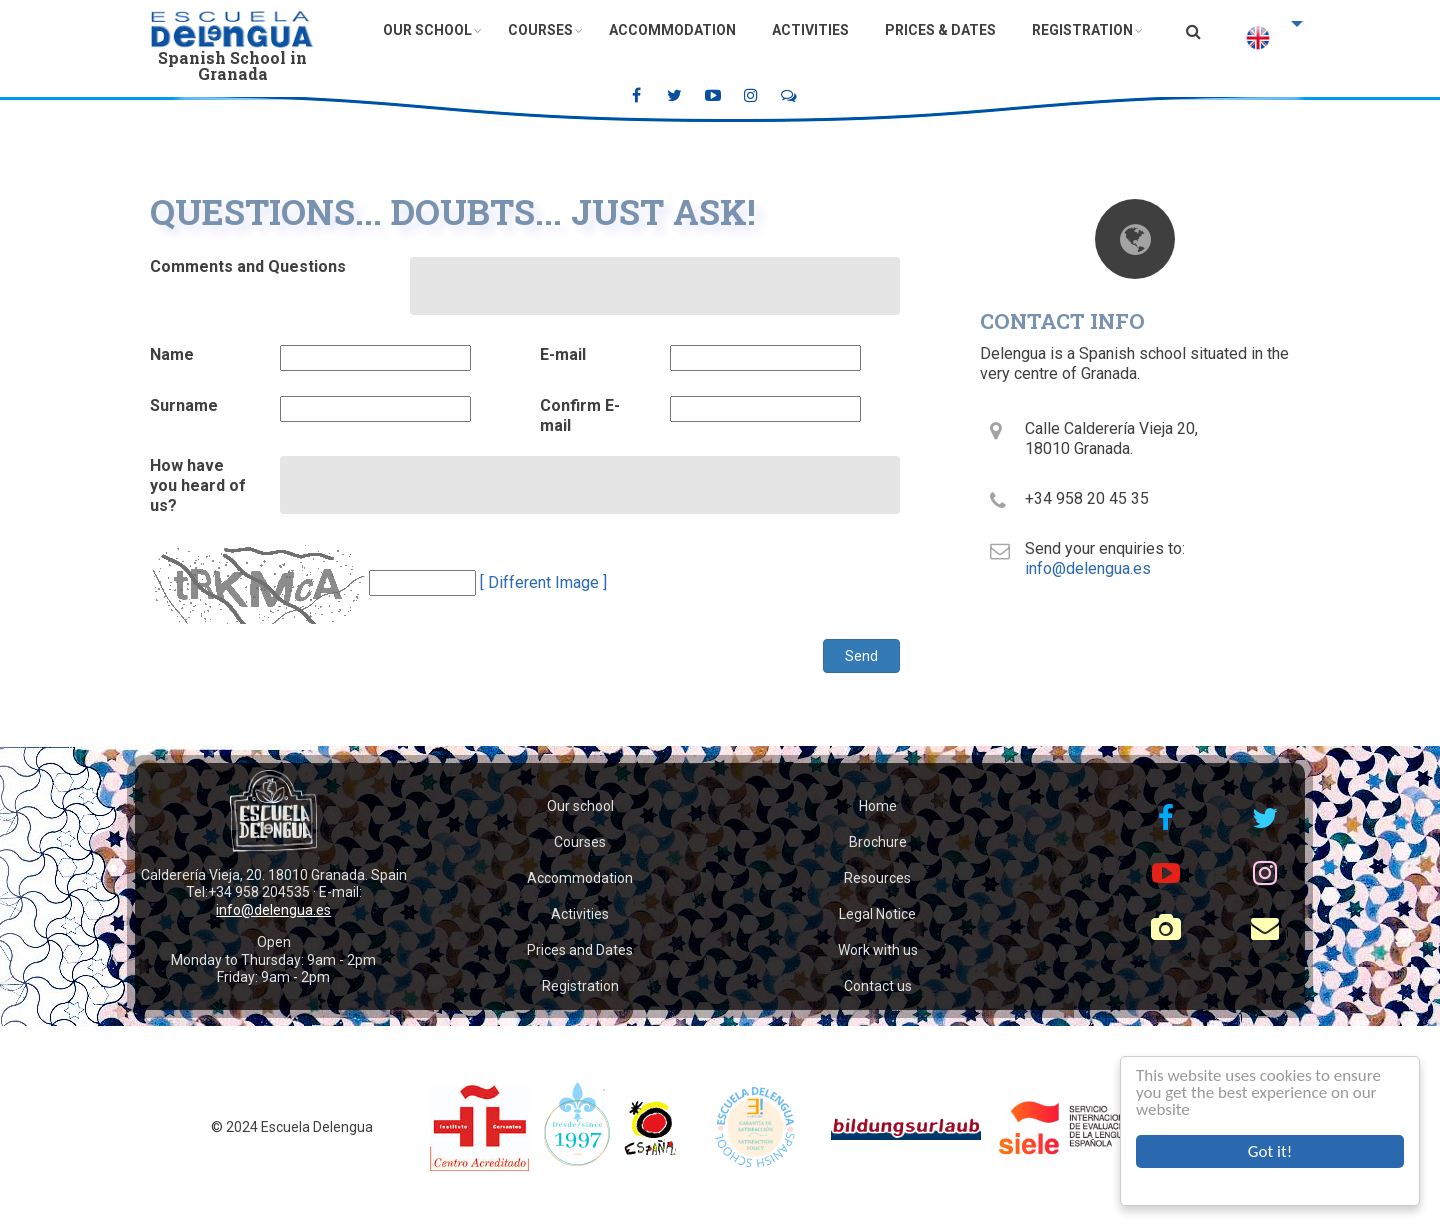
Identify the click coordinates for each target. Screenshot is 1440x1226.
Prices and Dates (580, 950)
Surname (184, 405)
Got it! (1270, 1151)
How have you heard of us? (198, 485)
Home (878, 806)
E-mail (563, 354)
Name (172, 354)
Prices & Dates (940, 30)
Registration (1082, 30)
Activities (810, 30)
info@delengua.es (1088, 568)
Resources (877, 878)
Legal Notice (877, 914)
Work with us (878, 950)
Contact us (878, 986)
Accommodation (672, 30)
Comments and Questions (248, 266)
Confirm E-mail (580, 415)
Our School (427, 30)
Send (861, 656)
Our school (580, 806)
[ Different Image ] (543, 582)
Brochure (878, 842)
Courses (540, 30)
